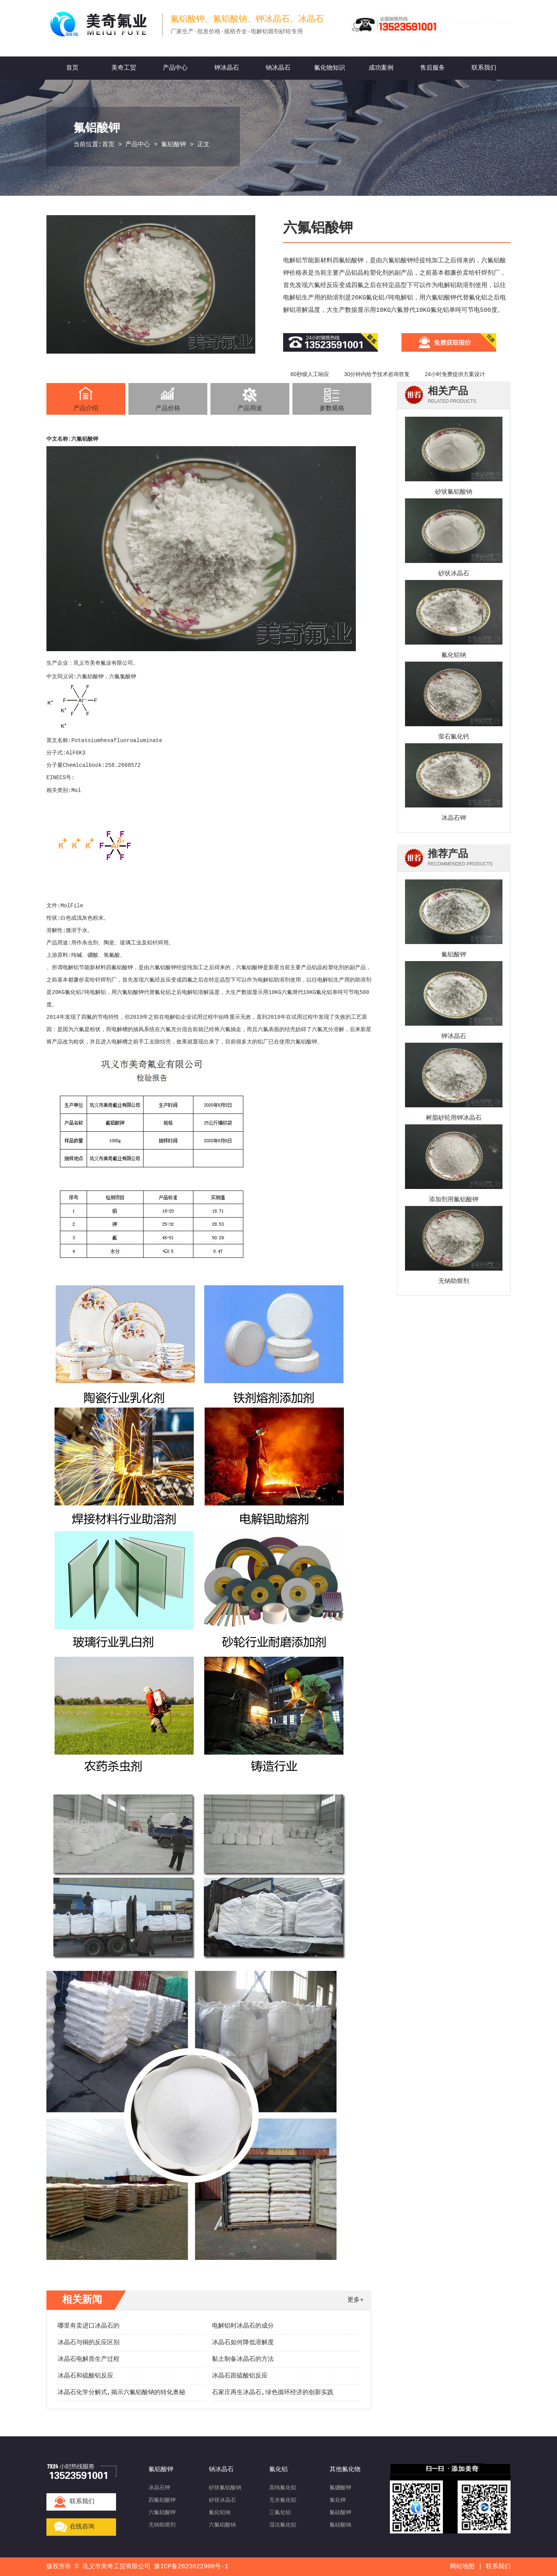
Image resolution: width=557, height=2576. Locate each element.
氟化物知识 (329, 68)
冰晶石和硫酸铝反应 (85, 2375)
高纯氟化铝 (282, 2488)
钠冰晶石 (278, 68)
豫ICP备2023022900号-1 (191, 2566)
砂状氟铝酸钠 (453, 492)
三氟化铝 (280, 2512)
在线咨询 (82, 2526)
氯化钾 (338, 2500)
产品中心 (175, 68)
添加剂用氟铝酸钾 (453, 1199)
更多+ (355, 2300)
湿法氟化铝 (282, 2525)
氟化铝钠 (453, 655)
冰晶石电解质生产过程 (89, 2359)
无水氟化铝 (282, 2500)
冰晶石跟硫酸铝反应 (240, 2375)
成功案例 (381, 68)
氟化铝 (324, 992)
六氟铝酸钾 (84, 439)
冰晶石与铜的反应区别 (89, 2342)
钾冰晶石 (226, 68)
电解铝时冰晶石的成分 (243, 2326)
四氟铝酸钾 (119, 968)
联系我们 (484, 68)
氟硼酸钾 (340, 2488)
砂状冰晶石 (453, 573)
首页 (72, 68)
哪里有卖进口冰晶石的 (89, 2326)
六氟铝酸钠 (222, 2525)
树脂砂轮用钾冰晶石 (454, 1118)
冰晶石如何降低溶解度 (243, 2342)
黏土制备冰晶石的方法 (243, 2359)
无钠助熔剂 (453, 1281)
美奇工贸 (123, 68)
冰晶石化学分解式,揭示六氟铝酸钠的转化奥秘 (121, 2392)
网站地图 (462, 2566)
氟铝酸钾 (173, 144)
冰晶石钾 (453, 818)
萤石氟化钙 (453, 737)
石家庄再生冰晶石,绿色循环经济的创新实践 (272, 2392)
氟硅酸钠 (340, 2525)
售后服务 (432, 68)
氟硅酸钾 (340, 2512)
